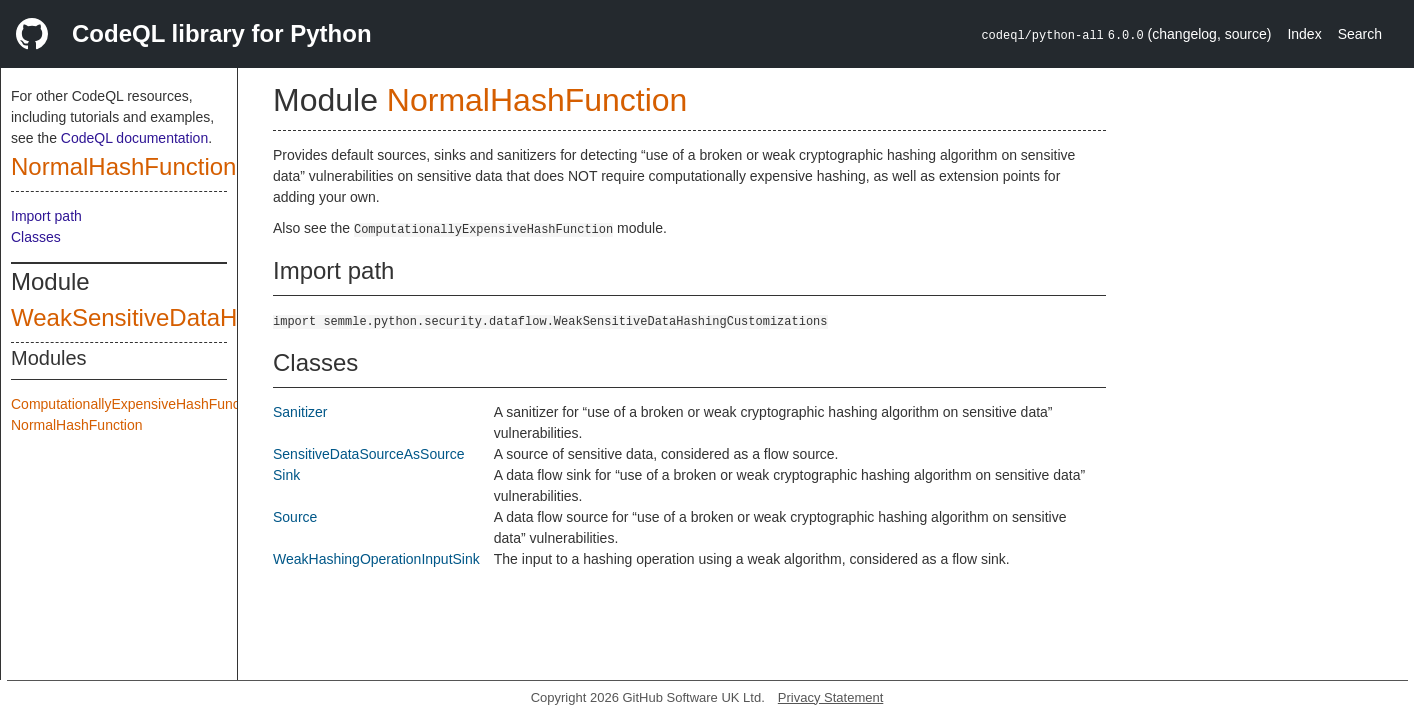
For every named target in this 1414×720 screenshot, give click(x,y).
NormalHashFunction (123, 166)
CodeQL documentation (134, 138)
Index (1304, 34)
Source (295, 517)
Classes (36, 237)
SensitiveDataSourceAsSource (368, 454)
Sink (286, 475)
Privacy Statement (831, 697)
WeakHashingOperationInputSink (376, 559)
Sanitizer (300, 412)
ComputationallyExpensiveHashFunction (136, 404)
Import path (46, 216)
